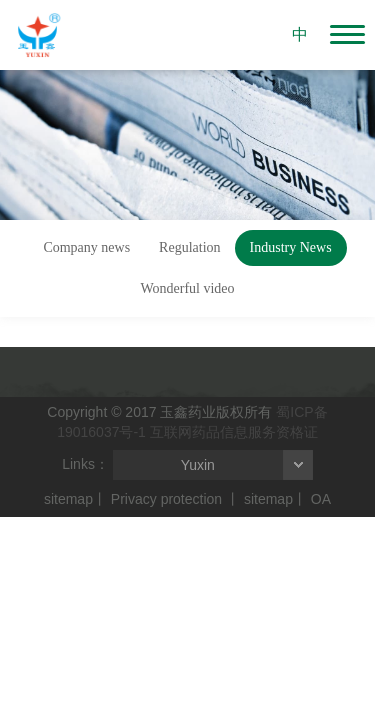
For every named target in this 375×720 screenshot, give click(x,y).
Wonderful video (187, 288)
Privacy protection (166, 499)
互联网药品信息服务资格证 (234, 432)
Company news (86, 247)
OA (321, 499)
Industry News (291, 247)
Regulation (189, 247)
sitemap (68, 499)
